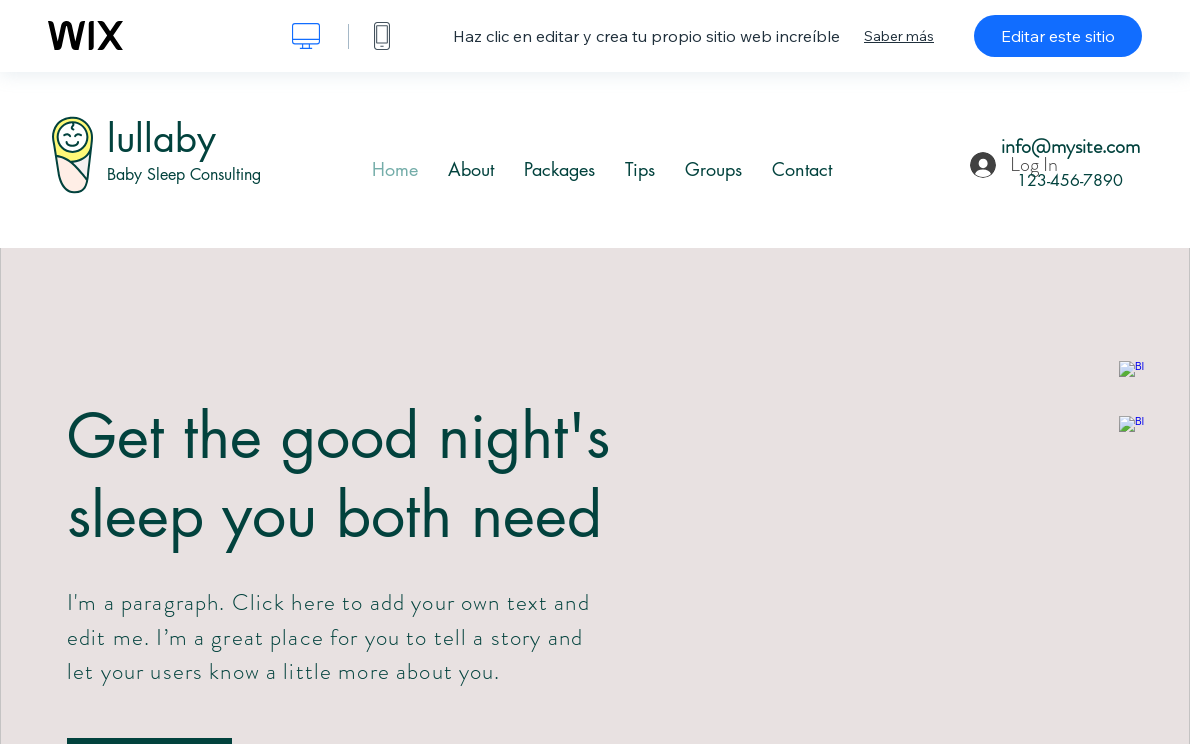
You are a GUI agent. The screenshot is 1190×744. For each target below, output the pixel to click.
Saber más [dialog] (899, 36)
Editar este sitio (1058, 36)
